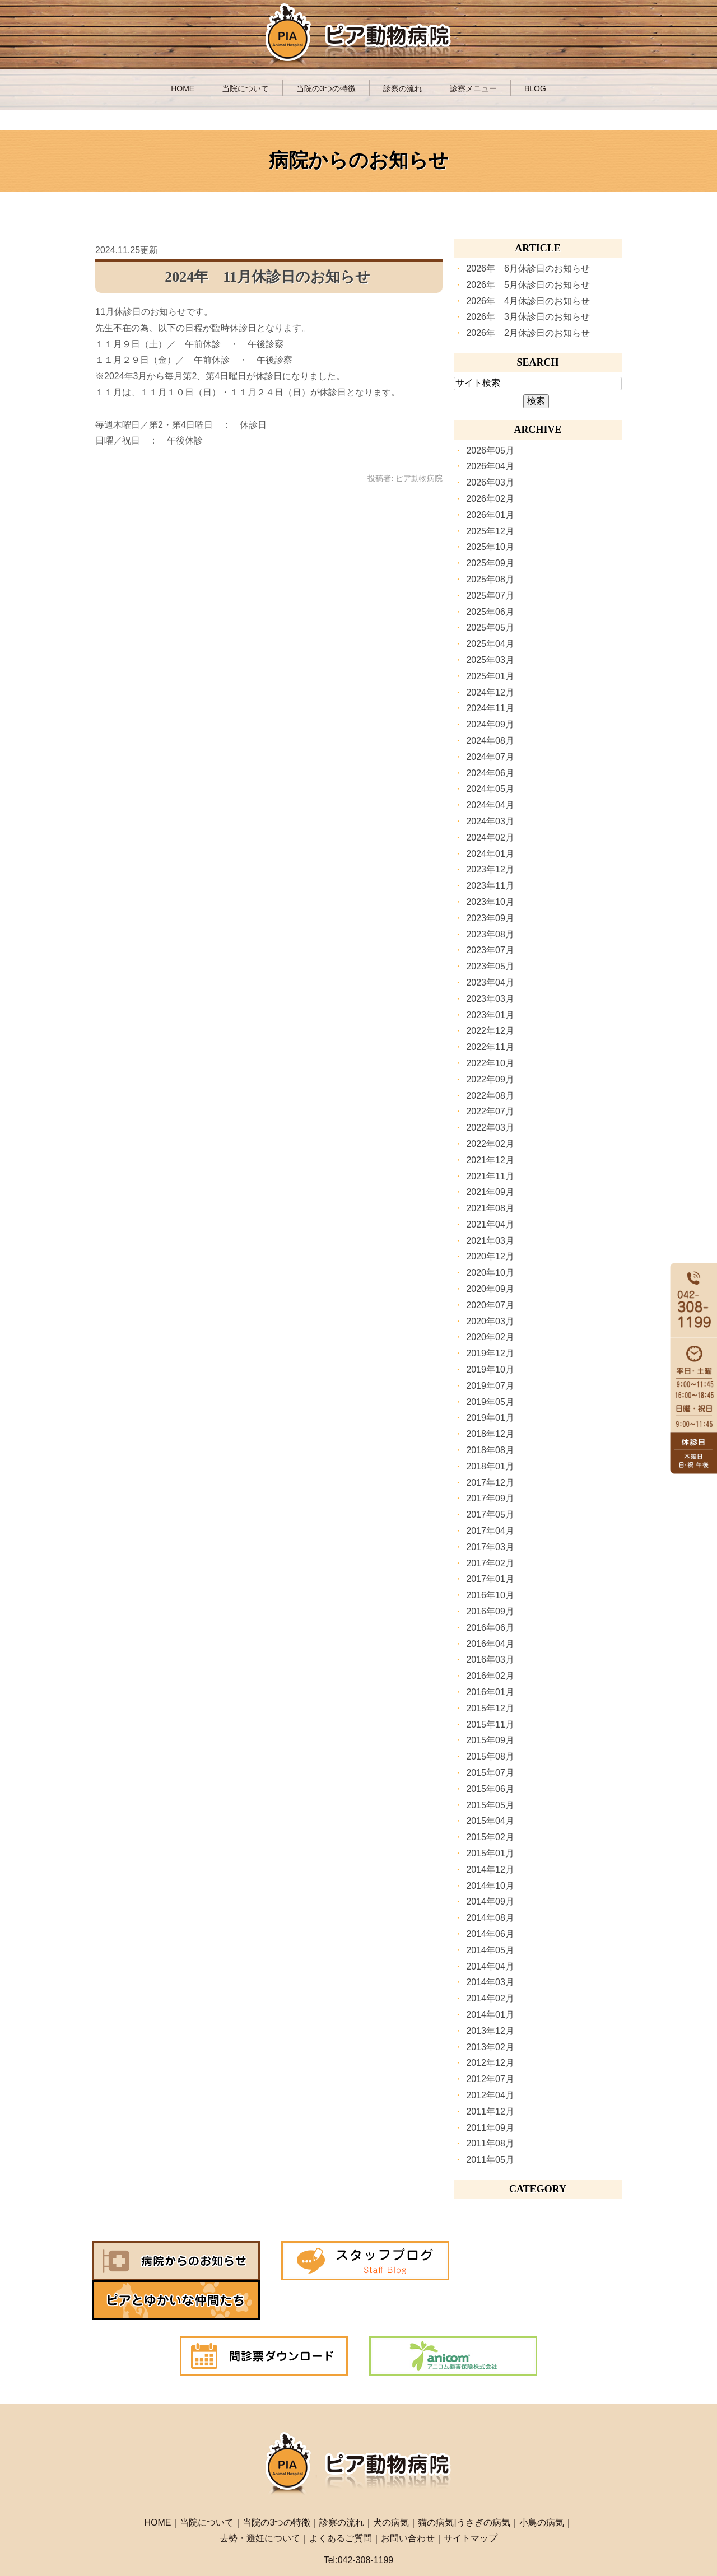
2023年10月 (490, 902)
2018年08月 (490, 1450)
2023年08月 (490, 934)
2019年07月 (490, 1385)
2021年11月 (490, 1176)
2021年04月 (490, 1224)
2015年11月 (490, 1724)
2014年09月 (490, 1901)
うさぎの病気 (483, 2483)
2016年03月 (490, 1659)
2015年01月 (490, 1853)
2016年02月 (490, 1676)
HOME (182, 88)
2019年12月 (490, 1353)
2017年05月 (490, 1514)
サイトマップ (470, 2499)
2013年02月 (490, 2047)
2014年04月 (490, 1966)
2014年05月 (490, 1950)
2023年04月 (490, 982)
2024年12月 (490, 692)
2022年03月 (490, 1127)
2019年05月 (490, 1402)
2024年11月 (490, 708)
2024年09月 (490, 724)
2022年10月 (490, 1063)
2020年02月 (490, 1337)
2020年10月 (490, 1272)
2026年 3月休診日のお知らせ (528, 316)
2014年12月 (490, 1869)
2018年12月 (490, 1434)
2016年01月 (490, 1692)
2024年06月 (490, 773)
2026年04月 (490, 466)
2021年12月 (490, 1160)
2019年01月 (490, 1417)
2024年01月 (490, 853)
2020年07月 (490, 1305)
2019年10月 (490, 1369)
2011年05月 (490, 2159)
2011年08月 (490, 2143)
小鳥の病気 (541, 2483)
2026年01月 (490, 515)
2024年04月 (490, 805)
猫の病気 (436, 2483)
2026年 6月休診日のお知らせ (528, 268)
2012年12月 (490, 2063)
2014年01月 (490, 2014)
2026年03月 (490, 482)
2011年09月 (490, 2127)
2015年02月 (490, 1837)
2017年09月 (490, 1498)
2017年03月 (490, 1547)
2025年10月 (490, 547)
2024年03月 (490, 821)
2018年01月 (490, 1466)
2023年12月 (490, 869)
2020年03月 (490, 1321)
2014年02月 (490, 1998)
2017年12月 (490, 1482)
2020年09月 (490, 1289)
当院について (245, 88)
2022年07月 (490, 1111)
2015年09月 (490, 1740)
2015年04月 (490, 1821)
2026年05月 (490, 450)
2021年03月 (490, 1240)
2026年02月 (490, 498)
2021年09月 (490, 1192)
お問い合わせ (408, 2499)
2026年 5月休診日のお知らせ (528, 285)
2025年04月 (490, 643)
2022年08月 (490, 1095)
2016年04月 (490, 1644)
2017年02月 (490, 1563)
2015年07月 (490, 1772)
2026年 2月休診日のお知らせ (528, 333)
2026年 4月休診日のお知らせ (528, 301)
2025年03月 (490, 660)
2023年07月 (490, 950)
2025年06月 (490, 612)
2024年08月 (490, 740)
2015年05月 (490, 1805)
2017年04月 (490, 1531)
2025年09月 (490, 563)
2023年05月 (490, 966)
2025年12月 (490, 531)
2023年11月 (490, 885)
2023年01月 (490, 1015)
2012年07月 (490, 2079)
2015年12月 (490, 1708)
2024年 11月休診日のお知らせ (267, 277)
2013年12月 (490, 2031)
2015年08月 (490, 1756)
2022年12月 (490, 1030)
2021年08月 (490, 1208)
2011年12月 (490, 2111)
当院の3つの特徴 (326, 88)
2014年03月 (490, 1982)
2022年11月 (490, 1047)
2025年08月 (490, 579)
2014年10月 (490, 1886)
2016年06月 (490, 1627)
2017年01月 (490, 1579)
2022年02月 (490, 1144)
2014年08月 (490, 1917)
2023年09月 (490, 918)
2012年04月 (490, 2095)
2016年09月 (490, 1611)
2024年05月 (490, 789)
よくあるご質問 (340, 2499)
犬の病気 (391, 2483)
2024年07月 (490, 757)
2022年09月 (490, 1079)
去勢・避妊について (260, 2499)
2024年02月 (490, 837)
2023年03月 (490, 999)
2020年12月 (490, 1256)
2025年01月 (490, 676)
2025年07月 (490, 595)
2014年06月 (490, 1934)
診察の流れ (402, 88)
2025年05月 (490, 627)
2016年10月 (490, 1595)
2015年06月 (490, 1789)
